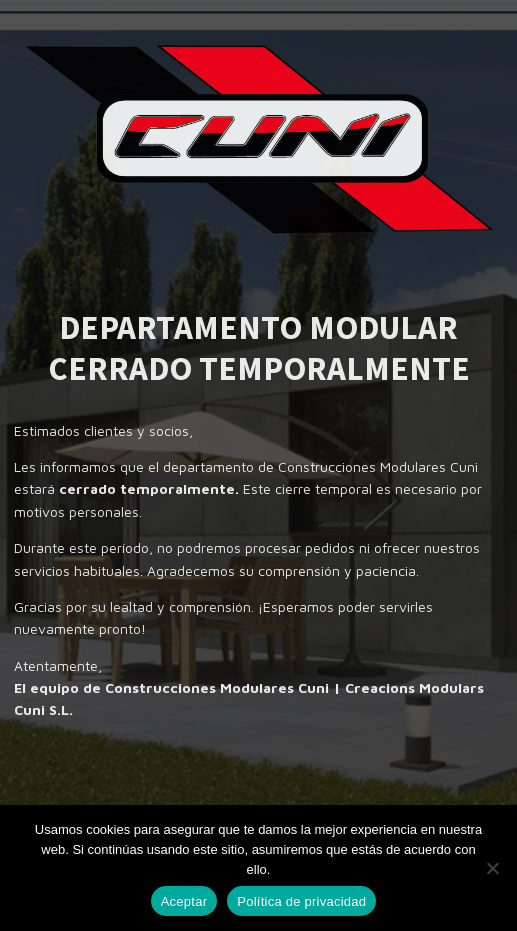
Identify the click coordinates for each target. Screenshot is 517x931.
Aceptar (184, 901)
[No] (492, 868)
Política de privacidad (301, 901)
